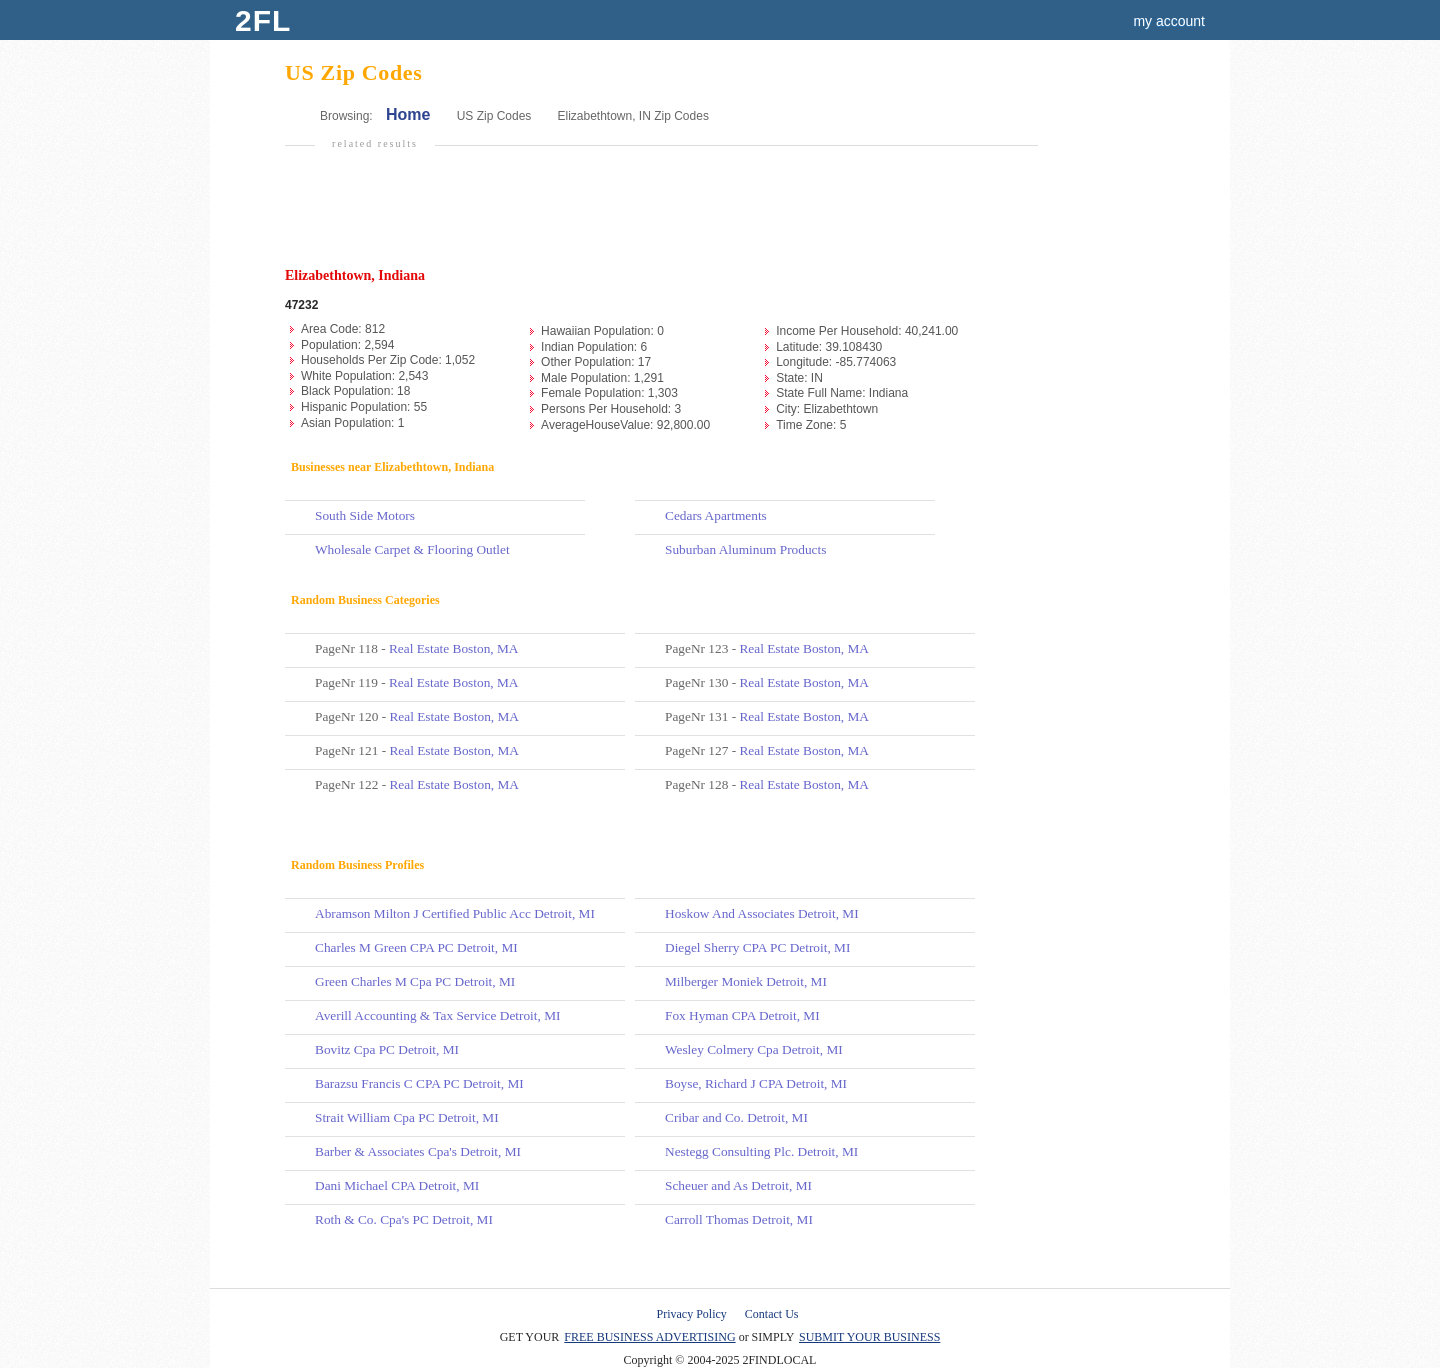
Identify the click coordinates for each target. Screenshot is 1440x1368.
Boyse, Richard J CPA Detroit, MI (756, 1083)
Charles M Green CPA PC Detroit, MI (416, 947)
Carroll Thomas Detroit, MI (739, 1219)
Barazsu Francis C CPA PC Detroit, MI (419, 1083)
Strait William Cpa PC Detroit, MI (407, 1117)
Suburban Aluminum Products (745, 549)
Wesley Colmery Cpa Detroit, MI (754, 1049)
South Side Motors (365, 515)
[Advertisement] (659, 216)
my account (1169, 21)
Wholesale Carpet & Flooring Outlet (412, 549)
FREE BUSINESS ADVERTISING (649, 1337)
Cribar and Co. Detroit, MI (736, 1117)
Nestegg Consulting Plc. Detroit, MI (761, 1151)
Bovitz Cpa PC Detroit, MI (387, 1049)
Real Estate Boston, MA (454, 648)
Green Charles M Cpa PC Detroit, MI (415, 981)
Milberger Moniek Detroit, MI (746, 981)
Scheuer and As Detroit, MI (738, 1185)
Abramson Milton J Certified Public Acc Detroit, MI (455, 913)
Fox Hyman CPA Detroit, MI (742, 1015)
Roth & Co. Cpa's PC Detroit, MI (404, 1219)
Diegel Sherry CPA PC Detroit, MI (757, 947)
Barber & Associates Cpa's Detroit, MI (418, 1151)
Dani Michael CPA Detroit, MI (397, 1185)
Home (408, 114)
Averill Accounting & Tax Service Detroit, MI (437, 1015)
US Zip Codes (494, 116)
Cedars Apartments (716, 515)
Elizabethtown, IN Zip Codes (632, 116)
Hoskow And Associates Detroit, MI (762, 913)
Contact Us (772, 1314)
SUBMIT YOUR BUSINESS (869, 1337)
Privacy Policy (692, 1314)
